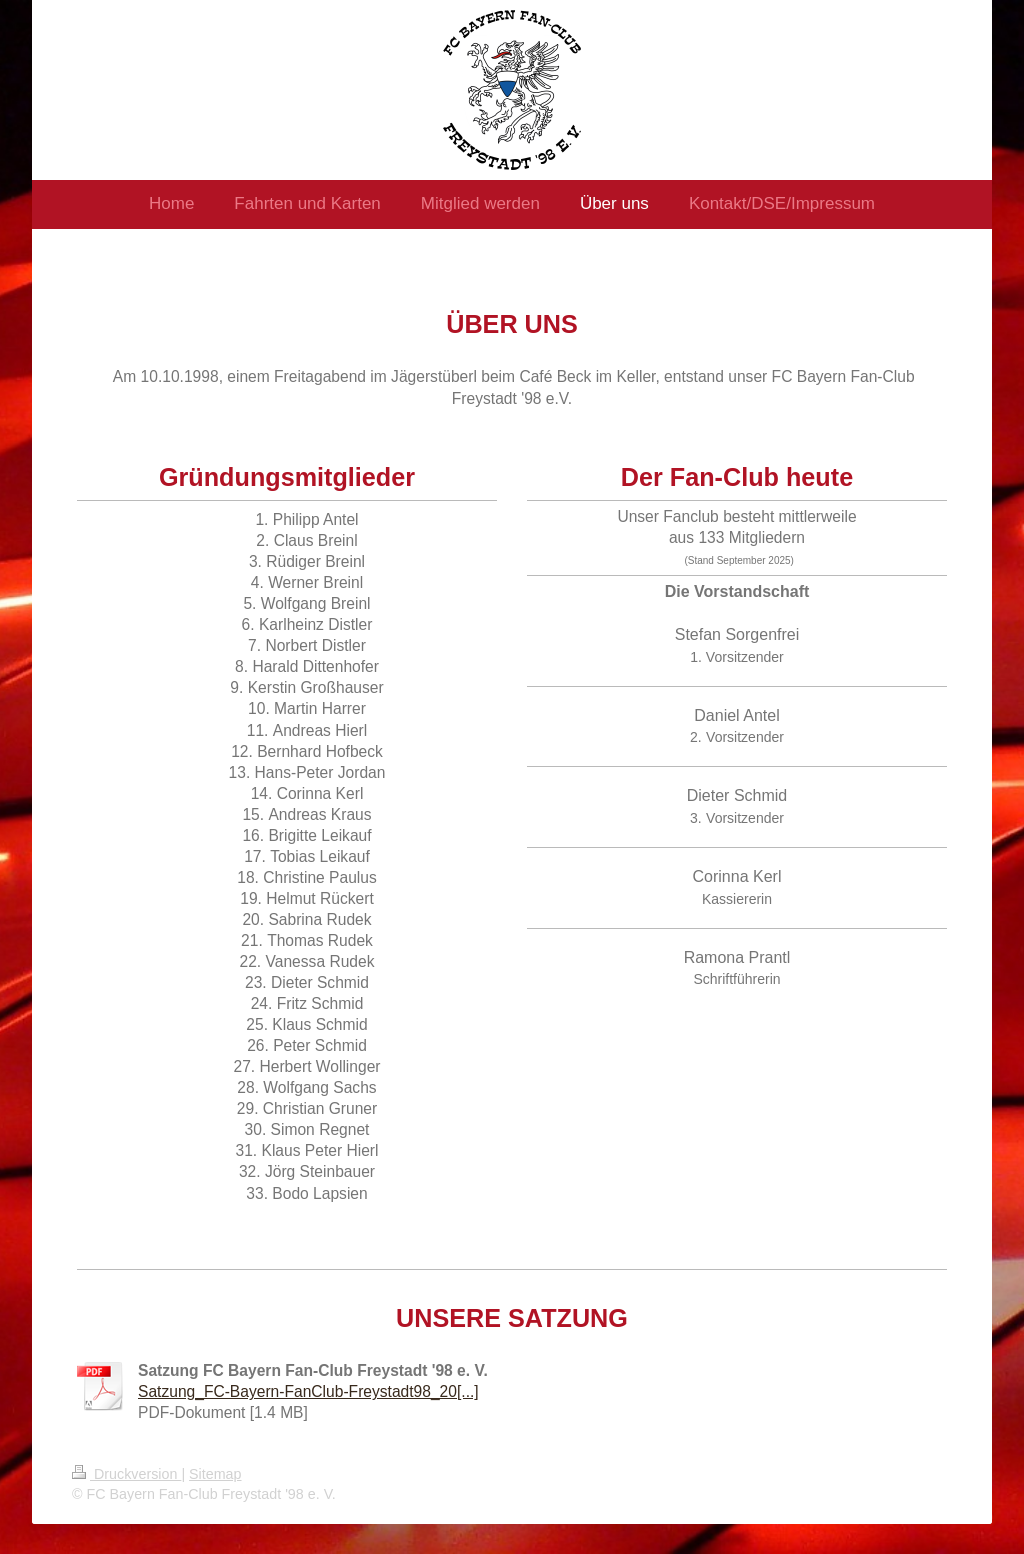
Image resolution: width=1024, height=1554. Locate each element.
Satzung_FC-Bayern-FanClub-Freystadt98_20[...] (308, 1391)
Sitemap (215, 1474)
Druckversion (126, 1474)
